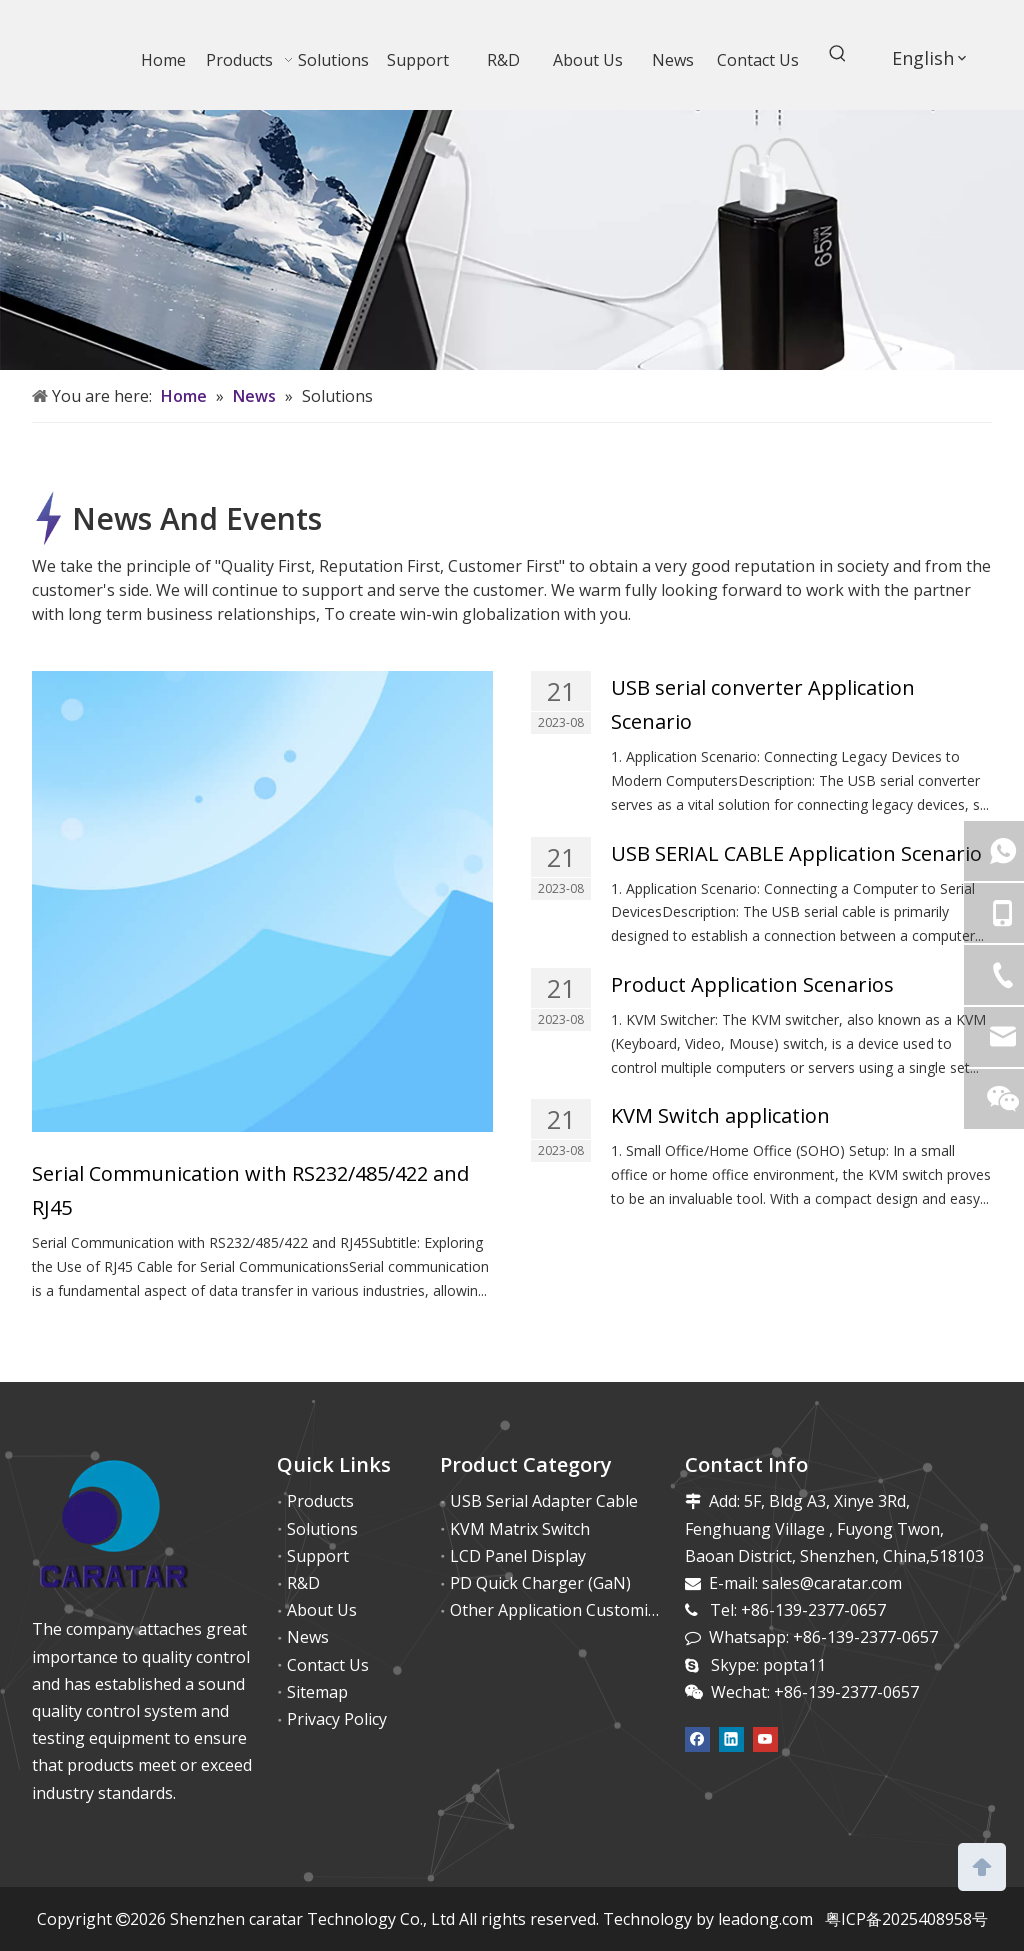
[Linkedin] (731, 1738)
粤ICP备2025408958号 (906, 1919)
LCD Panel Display (518, 1556)
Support (318, 1556)
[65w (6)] (512, 240)
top (982, 1865)
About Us (322, 1610)
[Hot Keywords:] (838, 57)
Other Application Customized (562, 1610)
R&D (303, 1583)
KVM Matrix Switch (520, 1529)
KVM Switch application (720, 1115)
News (308, 1637)
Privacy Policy (337, 1719)
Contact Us (328, 1665)
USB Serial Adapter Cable (544, 1501)
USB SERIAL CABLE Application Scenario (796, 853)
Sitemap (317, 1692)
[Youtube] (765, 1738)
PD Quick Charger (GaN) (540, 1583)
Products (320, 1501)
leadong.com (765, 1919)
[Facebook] (697, 1738)
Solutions (322, 1529)
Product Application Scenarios (752, 984)
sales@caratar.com (832, 1583)
